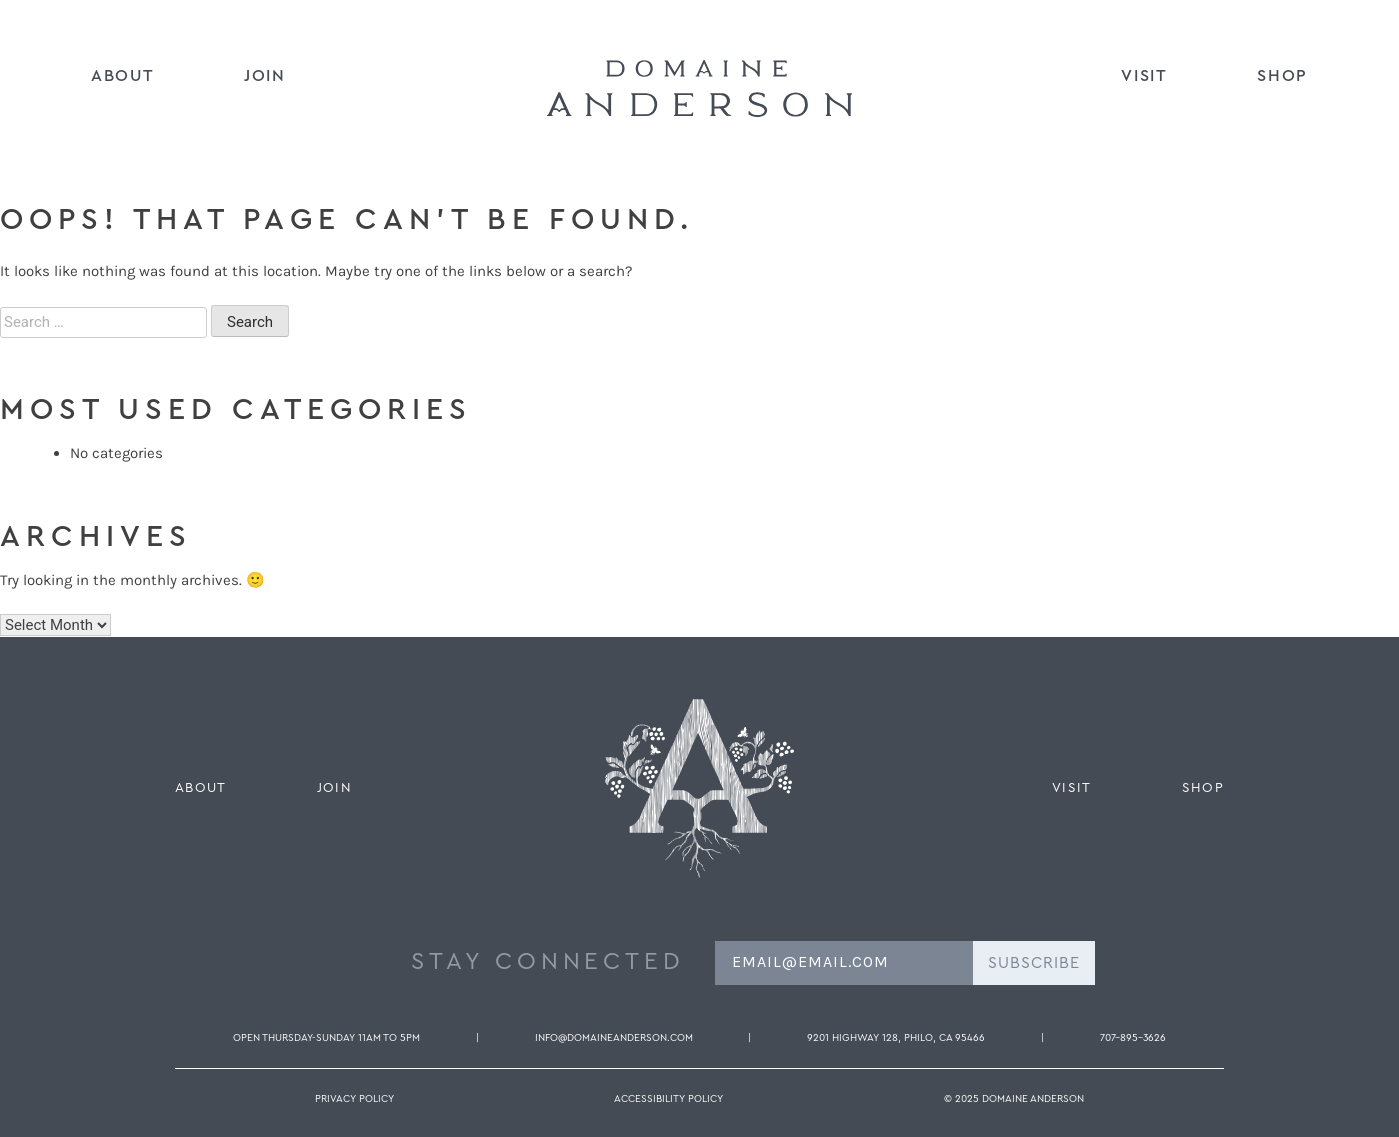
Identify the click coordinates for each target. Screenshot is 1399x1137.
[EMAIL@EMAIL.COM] (844, 963)
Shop (1282, 76)
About (122, 76)
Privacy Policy (354, 1099)
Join (265, 76)
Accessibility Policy (668, 1099)
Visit (1144, 76)
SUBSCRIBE (1034, 963)
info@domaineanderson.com (614, 1038)
